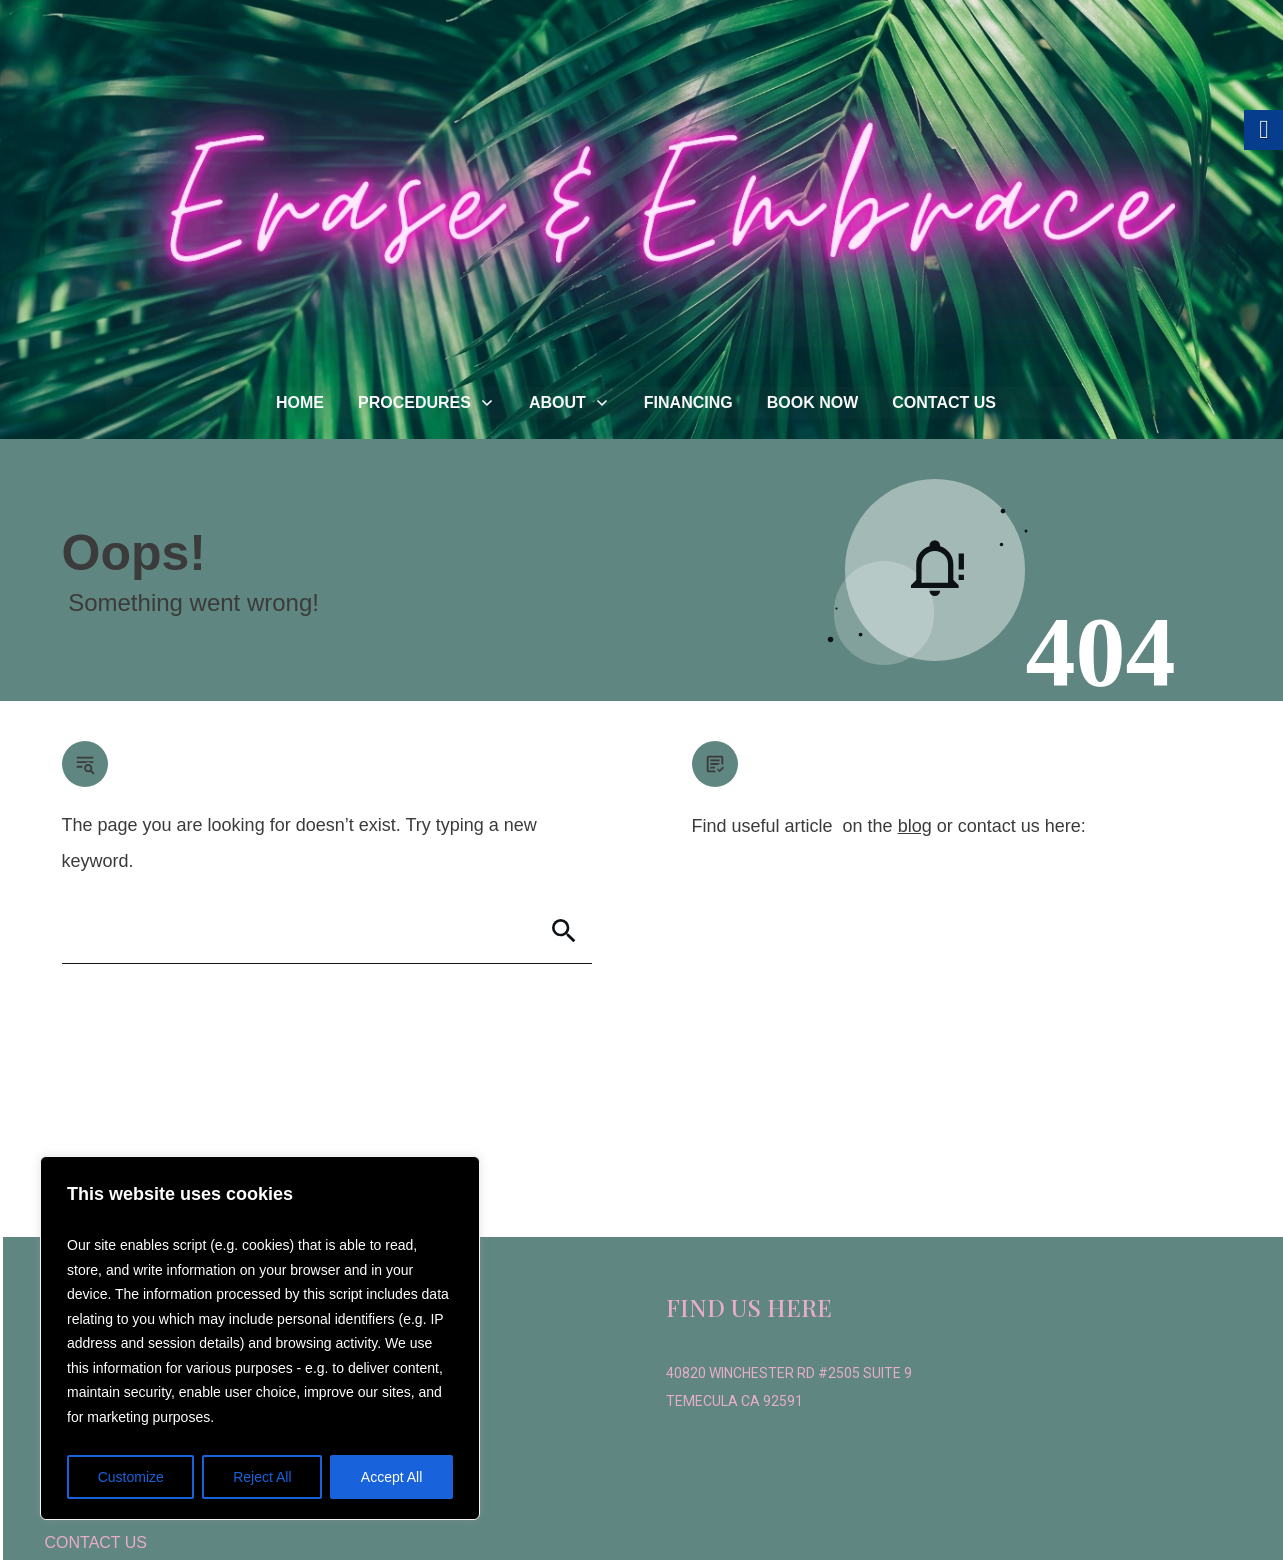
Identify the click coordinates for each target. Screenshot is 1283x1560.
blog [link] (915, 826)
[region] (260, 1338)
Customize (131, 1477)
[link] (300, 403)
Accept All (391, 1477)
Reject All (262, 1477)
